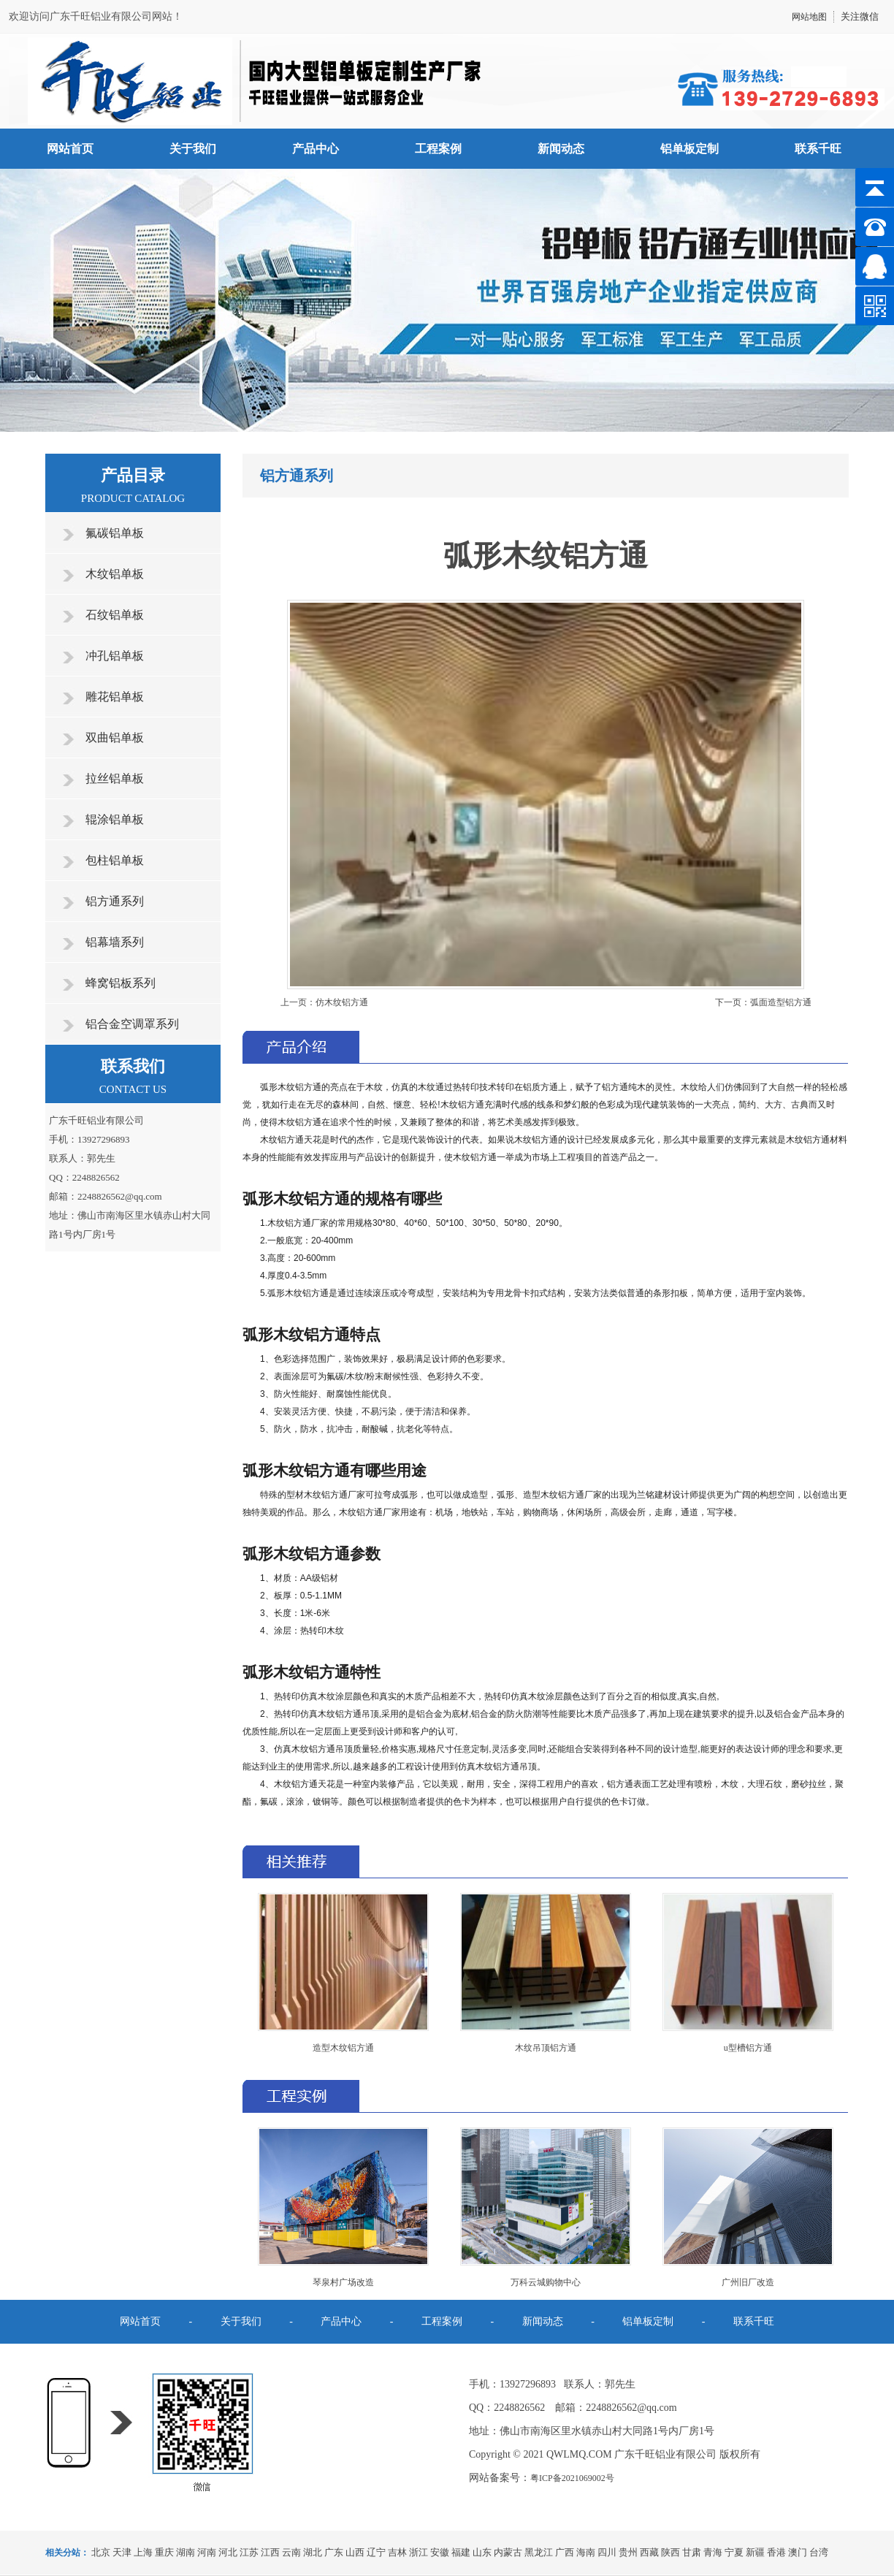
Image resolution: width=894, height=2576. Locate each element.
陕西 (670, 2552)
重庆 (164, 2552)
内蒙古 (508, 2552)
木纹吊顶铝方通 (545, 2048)
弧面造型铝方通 (780, 1002)
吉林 (397, 2552)
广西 (564, 2552)
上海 (143, 2552)
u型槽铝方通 (748, 2048)
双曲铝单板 (114, 737)
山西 (354, 2552)
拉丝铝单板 (114, 778)
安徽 (439, 2552)
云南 (291, 2552)
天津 (121, 2552)
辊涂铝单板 (114, 819)
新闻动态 (561, 148)
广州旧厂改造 (748, 2282)
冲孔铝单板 (114, 655)
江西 (270, 2552)
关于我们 (192, 148)
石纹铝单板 (114, 615)
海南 (585, 2552)
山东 (482, 2552)
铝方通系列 (114, 901)
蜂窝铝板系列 (120, 983)
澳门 (797, 2552)
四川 (606, 2552)
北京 (100, 2552)
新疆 (755, 2552)
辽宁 (376, 2552)
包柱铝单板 (114, 860)
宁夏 (734, 2552)
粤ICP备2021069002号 (572, 2478)
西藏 (649, 2552)
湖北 (312, 2552)
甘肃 (691, 2552)
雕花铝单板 (114, 696)
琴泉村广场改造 (343, 2282)
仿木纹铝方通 (342, 1002)
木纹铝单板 (114, 574)
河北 (227, 2552)
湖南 (185, 2552)
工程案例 (438, 148)
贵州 (628, 2552)
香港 (776, 2552)
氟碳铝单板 (114, 533)
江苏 (249, 2552)
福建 (460, 2552)
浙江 (418, 2552)
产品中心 (315, 148)
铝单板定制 (689, 148)
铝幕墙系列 (114, 942)
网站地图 (809, 17)
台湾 (818, 2552)
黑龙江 (538, 2552)
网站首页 (70, 148)
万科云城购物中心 (546, 2282)
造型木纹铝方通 (343, 2048)
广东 (333, 2552)
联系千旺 (818, 148)
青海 (712, 2552)
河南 (206, 2552)
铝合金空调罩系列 (132, 1024)
